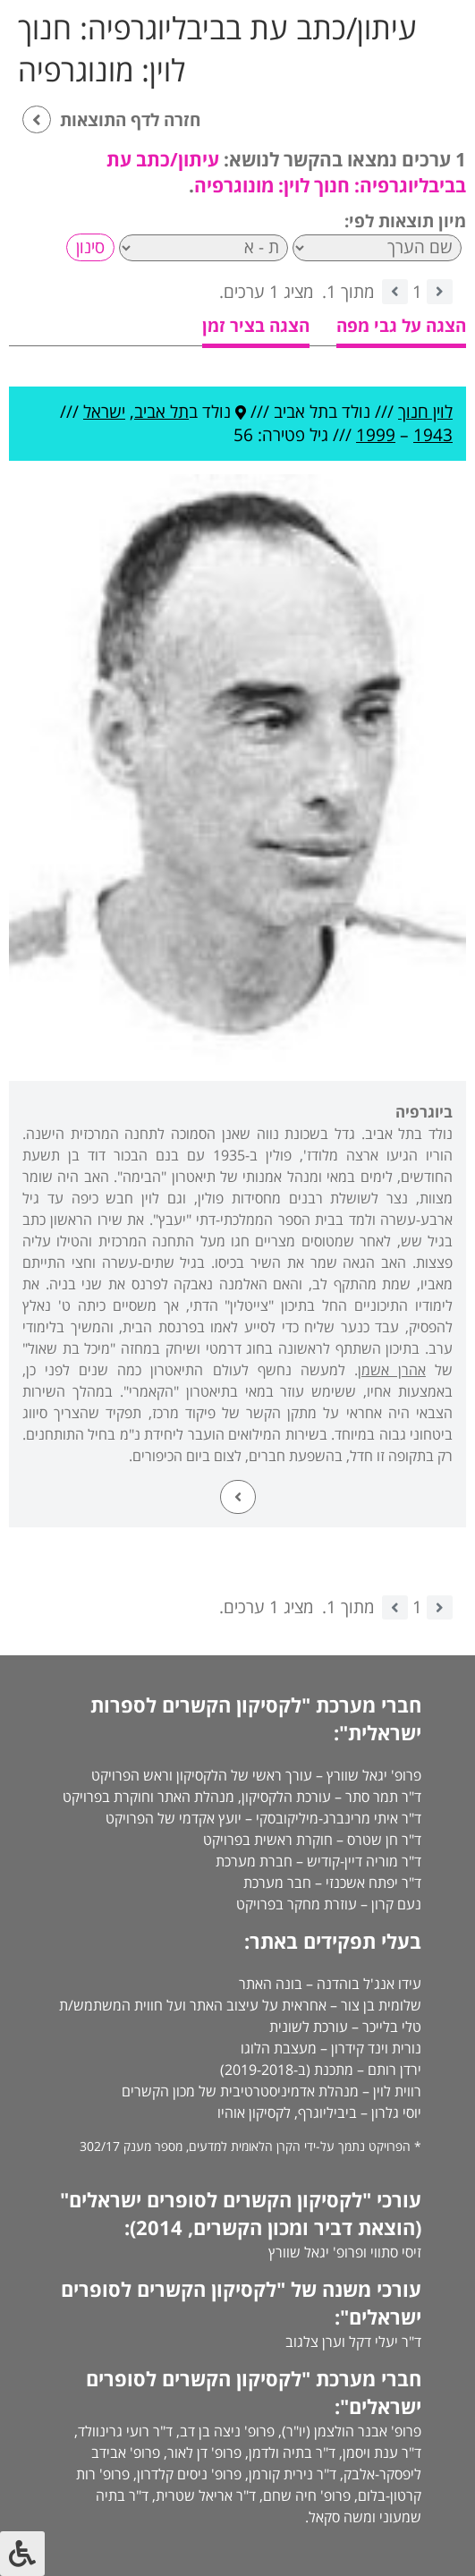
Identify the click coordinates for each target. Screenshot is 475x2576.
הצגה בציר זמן (256, 325)
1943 (433, 434)
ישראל (104, 411)
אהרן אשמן (392, 1370)
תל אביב (161, 411)
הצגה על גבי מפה (401, 325)
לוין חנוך (425, 411)
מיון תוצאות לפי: (405, 221)
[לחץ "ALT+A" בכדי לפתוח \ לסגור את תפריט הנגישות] (22, 2553)
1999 (375, 434)
